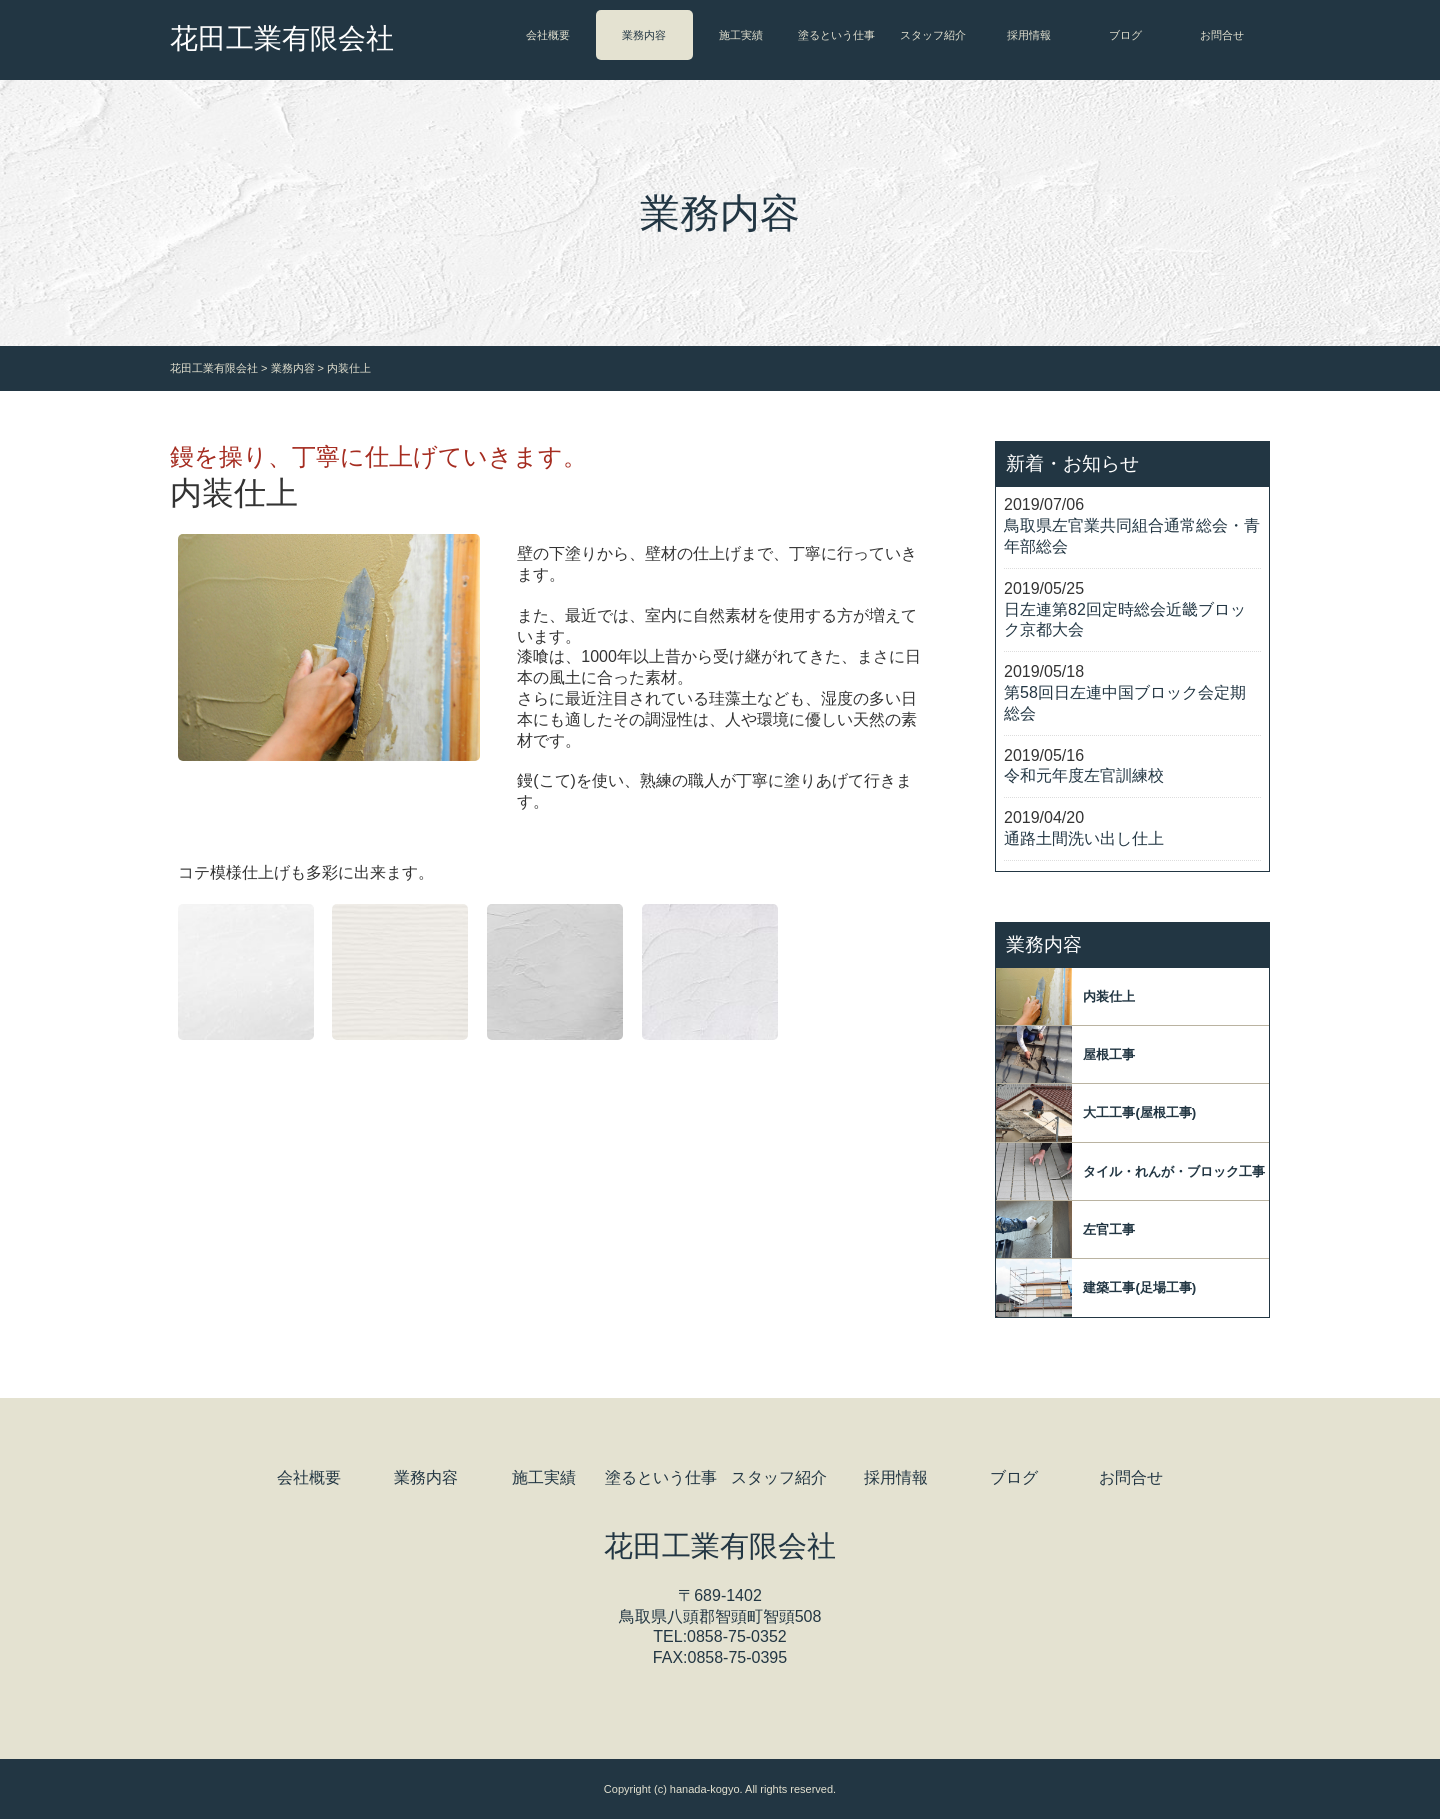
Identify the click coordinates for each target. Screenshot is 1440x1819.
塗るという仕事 (836, 35)
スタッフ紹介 (933, 35)
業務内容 (644, 35)
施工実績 (741, 35)
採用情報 (1029, 35)
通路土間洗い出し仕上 (1084, 838)
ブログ (1125, 35)
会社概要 (548, 35)
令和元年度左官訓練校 (1084, 775)
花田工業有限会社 (282, 38)
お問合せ (1222, 35)
